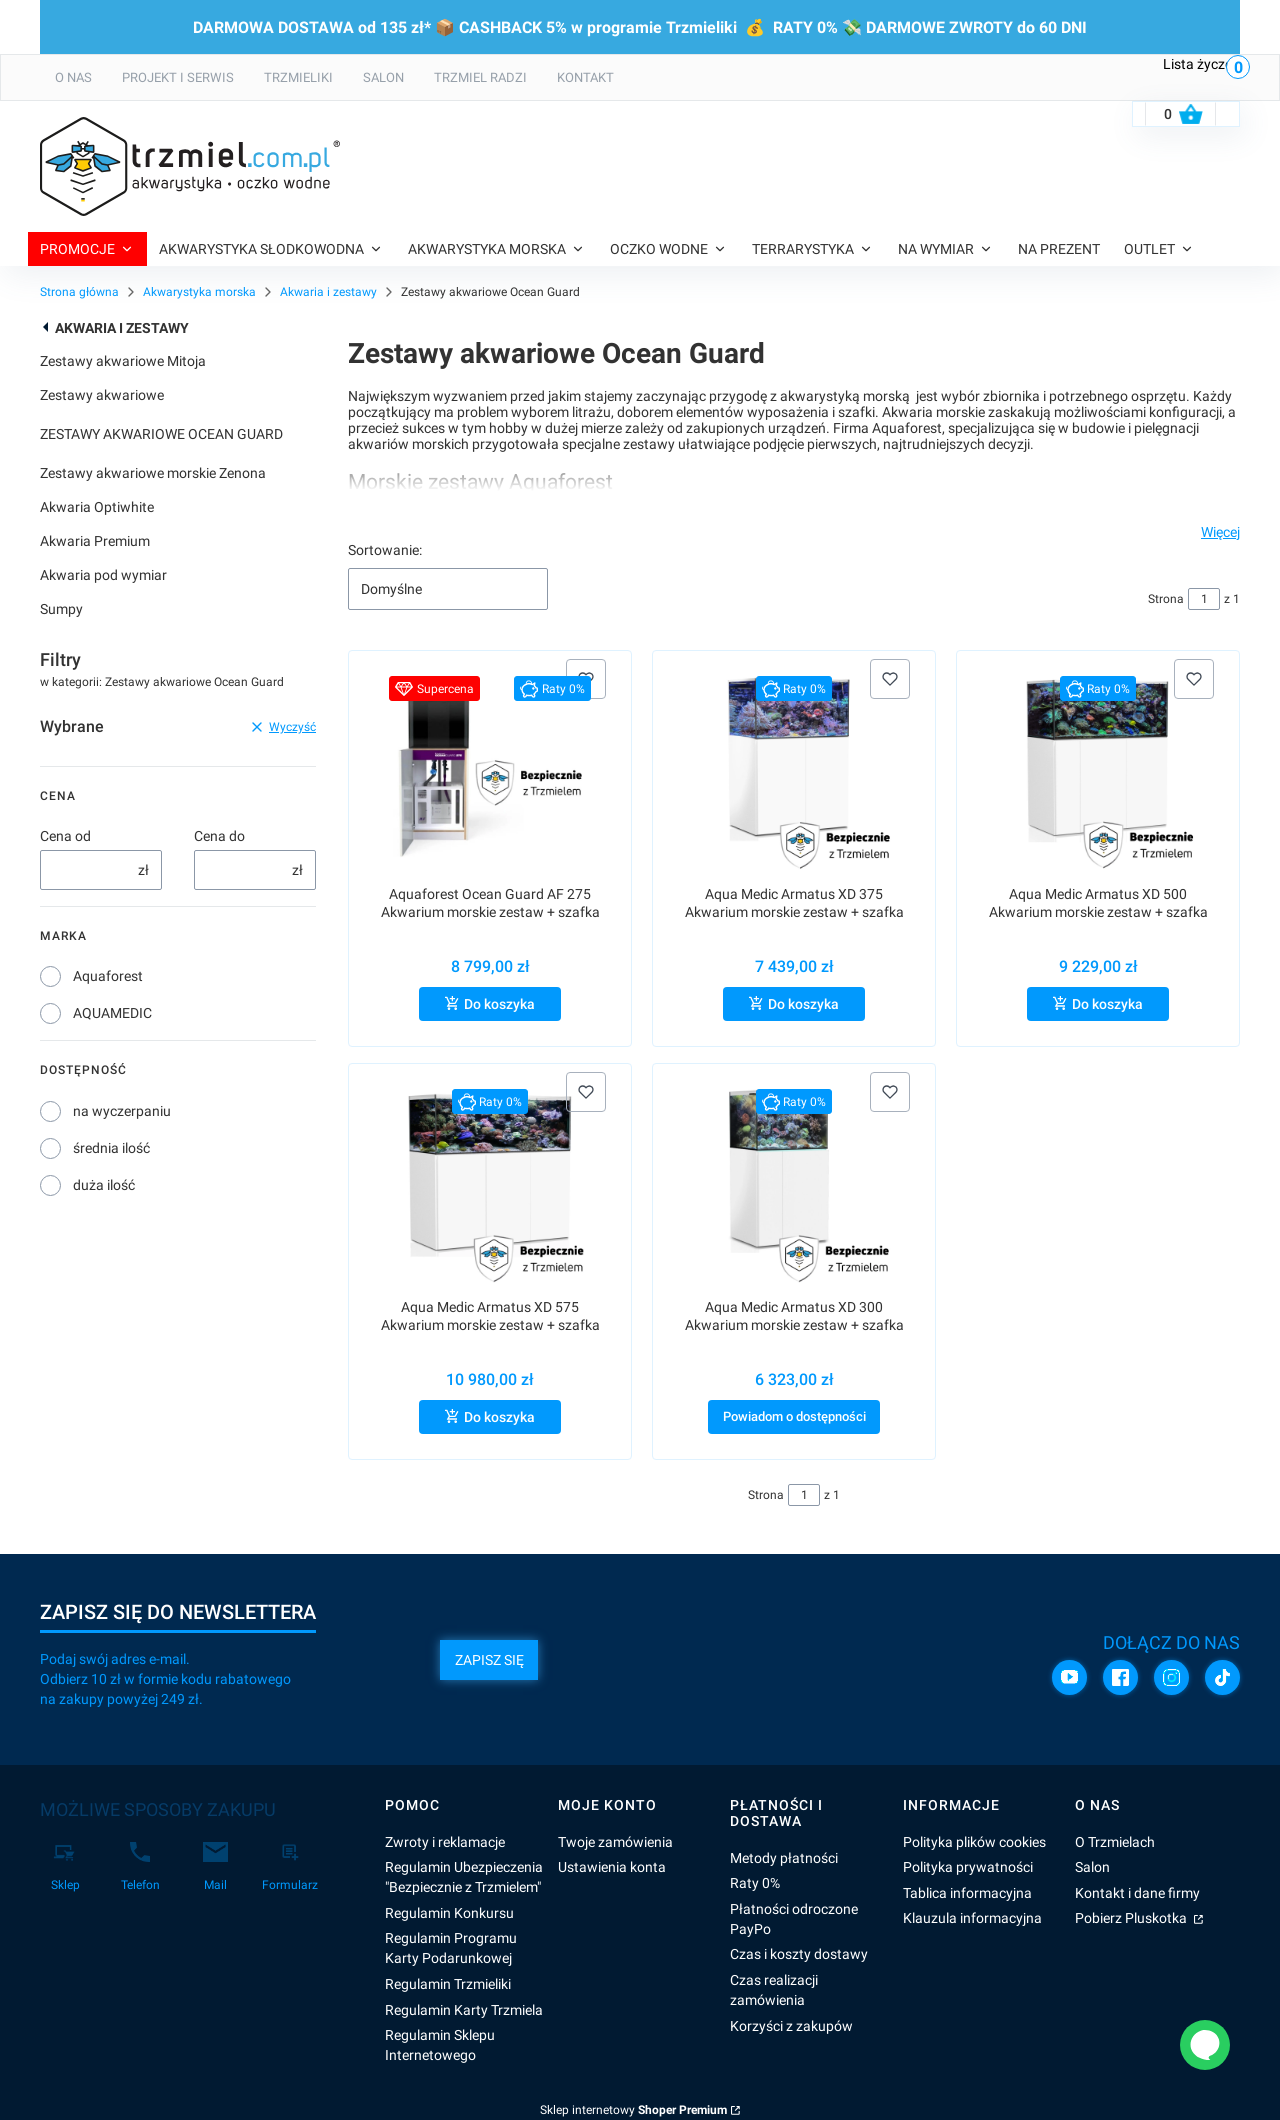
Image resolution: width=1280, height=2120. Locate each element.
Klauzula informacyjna (972, 1918)
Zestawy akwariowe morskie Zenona (153, 473)
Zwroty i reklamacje (445, 1842)
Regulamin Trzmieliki (448, 1984)
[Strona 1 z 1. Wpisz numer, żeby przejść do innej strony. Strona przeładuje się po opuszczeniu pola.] (1204, 599)
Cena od (65, 836)
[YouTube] (1069, 1676)
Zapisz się (489, 1659)
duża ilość (104, 1185)
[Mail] (215, 1867)
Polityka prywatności (968, 1867)
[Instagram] (1171, 1676)
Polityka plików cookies (974, 1842)
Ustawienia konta (612, 1867)
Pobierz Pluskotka (1132, 1918)
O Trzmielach (1115, 1842)
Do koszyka (499, 1004)
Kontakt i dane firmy (1137, 1893)
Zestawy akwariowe (102, 395)
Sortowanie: (385, 550)
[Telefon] (140, 1867)
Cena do (219, 836)
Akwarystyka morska (199, 292)
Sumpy (61, 609)
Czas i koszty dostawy (799, 1954)
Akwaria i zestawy (328, 292)
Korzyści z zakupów (791, 2026)
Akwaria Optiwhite (97, 507)
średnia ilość (111, 1148)
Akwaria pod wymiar (103, 575)
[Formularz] (290, 1867)
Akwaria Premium (95, 541)
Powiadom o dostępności (794, 1416)
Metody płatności (784, 1858)
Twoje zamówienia (615, 1842)
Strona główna (79, 292)
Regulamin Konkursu (449, 1913)
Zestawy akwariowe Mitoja (123, 361)
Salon (1092, 1867)
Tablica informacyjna (967, 1893)
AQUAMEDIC (112, 1013)
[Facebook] (1120, 1676)
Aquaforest (108, 976)
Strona (1166, 599)
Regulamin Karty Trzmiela (464, 2010)
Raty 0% (755, 1883)
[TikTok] (1222, 1676)
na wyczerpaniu (122, 1111)
